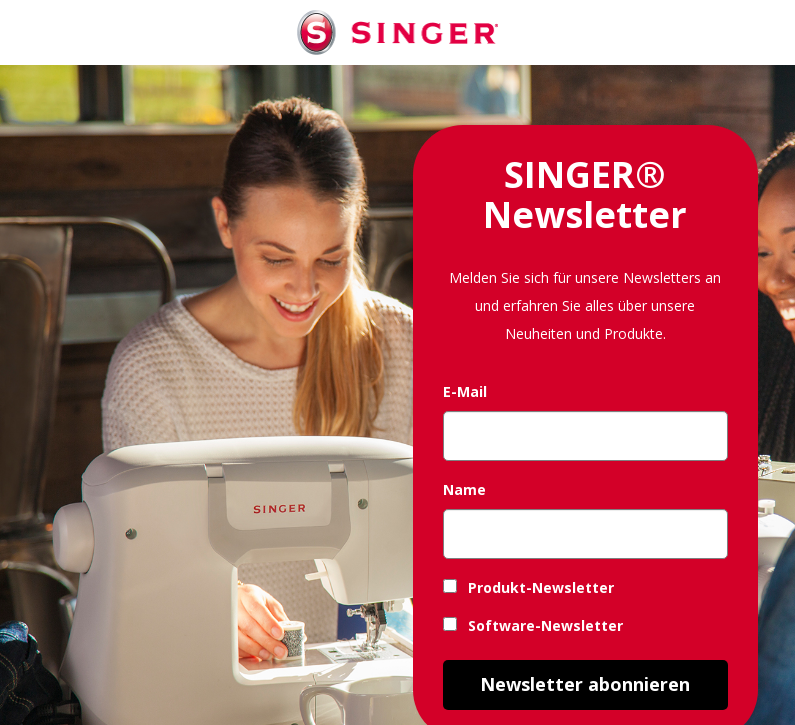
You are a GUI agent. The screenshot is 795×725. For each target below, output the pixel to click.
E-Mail (465, 391)
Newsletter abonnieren (585, 684)
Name (464, 489)
